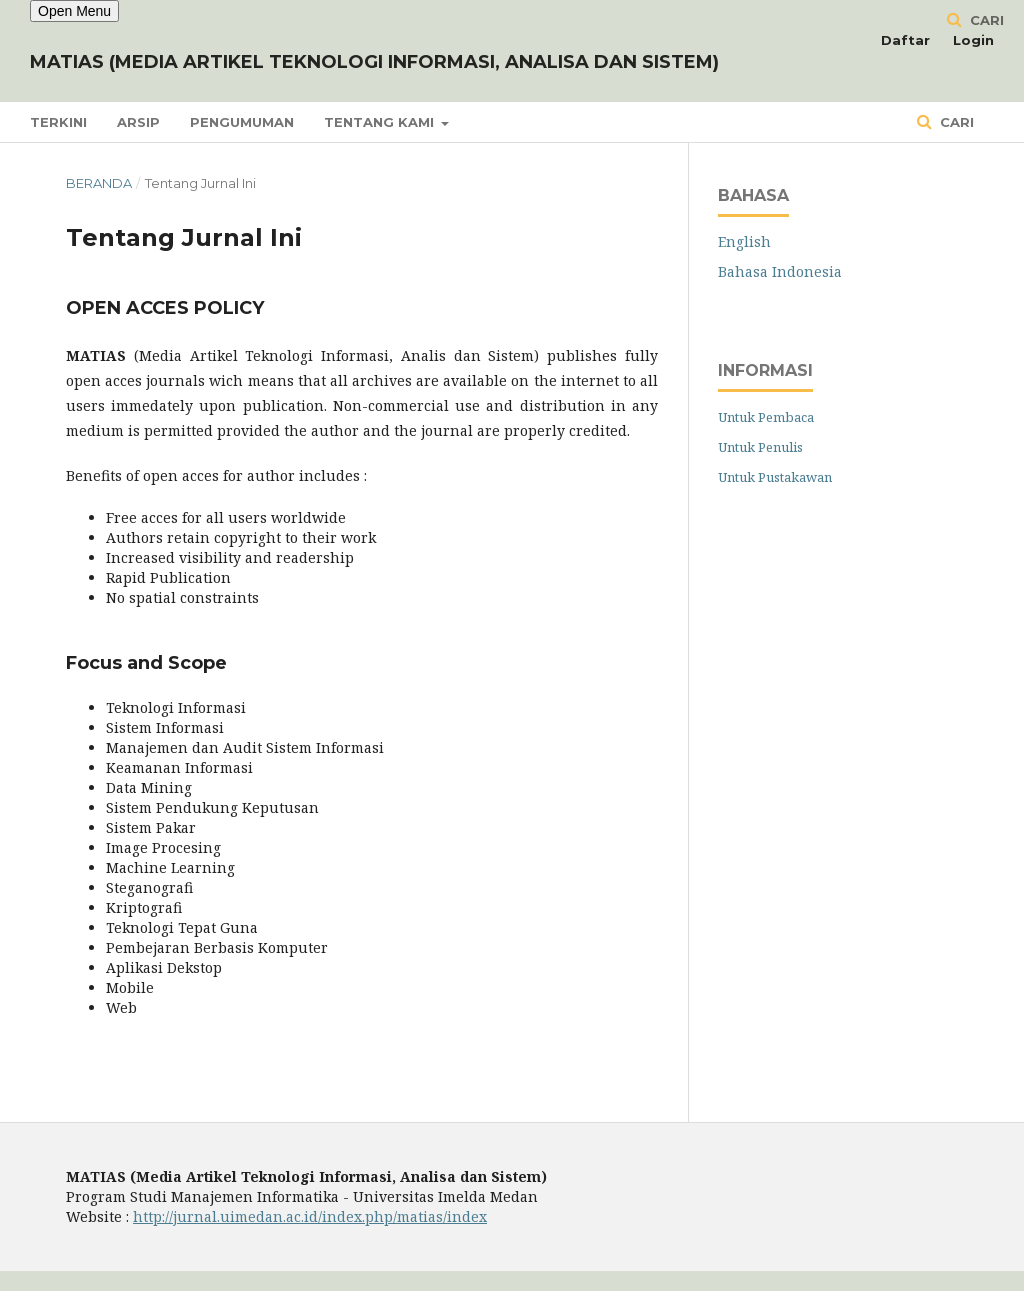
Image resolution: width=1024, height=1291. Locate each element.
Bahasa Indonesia (780, 271)
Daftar (905, 40)
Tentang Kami (381, 122)
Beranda (99, 183)
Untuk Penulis (760, 447)
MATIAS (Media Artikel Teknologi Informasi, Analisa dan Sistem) (374, 62)
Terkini (58, 122)
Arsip (138, 122)
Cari (955, 122)
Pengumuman (242, 122)
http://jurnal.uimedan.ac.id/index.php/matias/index (310, 1216)
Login (973, 40)
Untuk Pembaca (766, 417)
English (744, 241)
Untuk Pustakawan (775, 477)
